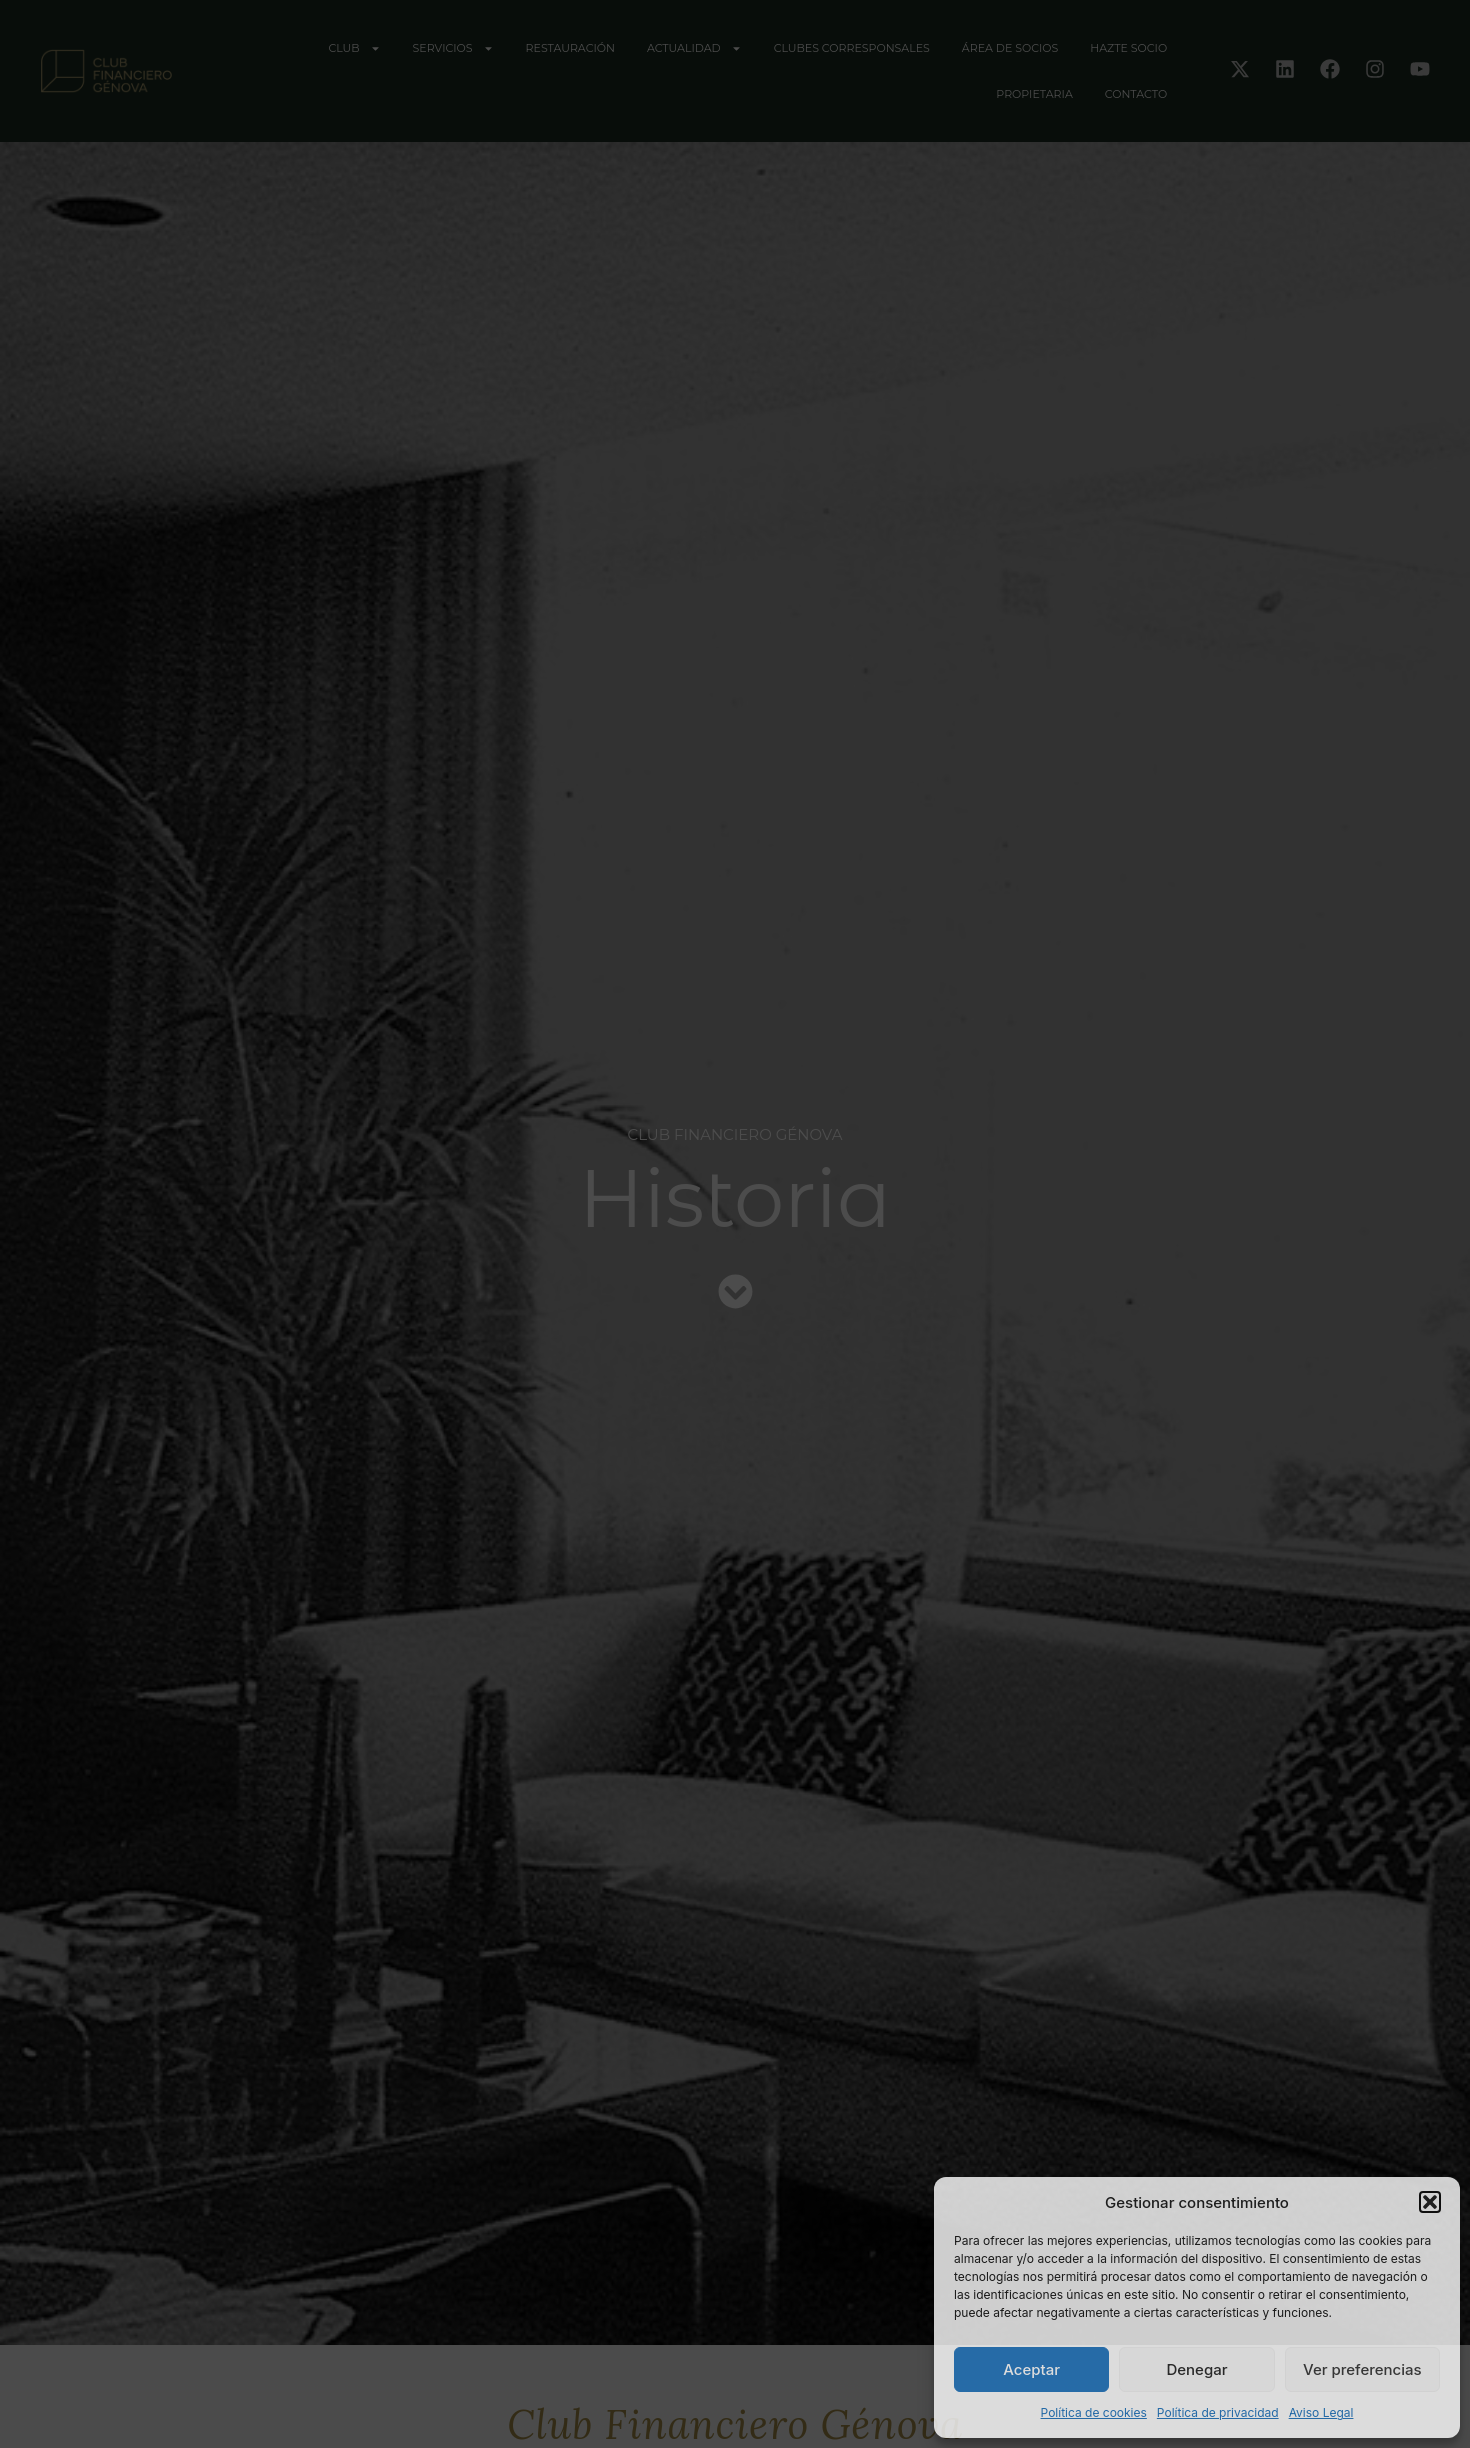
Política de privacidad (1218, 2412)
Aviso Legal (1321, 2412)
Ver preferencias (1362, 2369)
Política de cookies (1094, 2412)
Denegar (1196, 2369)
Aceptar (1031, 2369)
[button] (1430, 2202)
